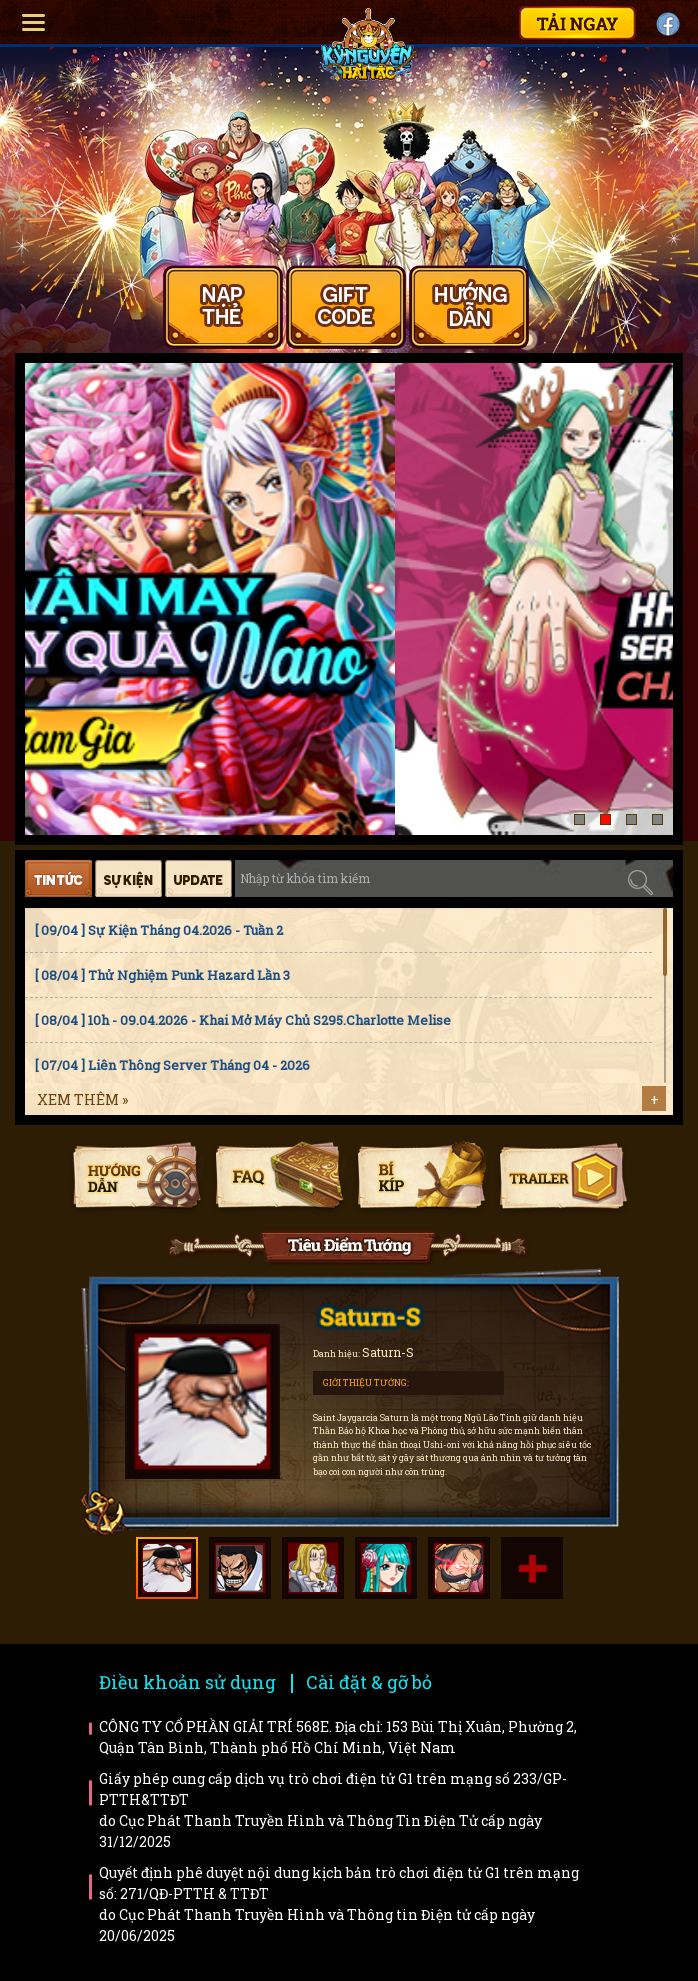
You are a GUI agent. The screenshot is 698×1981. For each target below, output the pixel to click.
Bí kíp (420, 1178)
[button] (579, 819)
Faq (278, 1178)
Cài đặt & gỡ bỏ (369, 1682)
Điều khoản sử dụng (187, 1682)
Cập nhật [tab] (198, 878)
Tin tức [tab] (58, 878)
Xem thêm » (82, 1099)
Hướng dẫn (136, 1178)
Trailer (562, 1178)
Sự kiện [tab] (128, 878)
